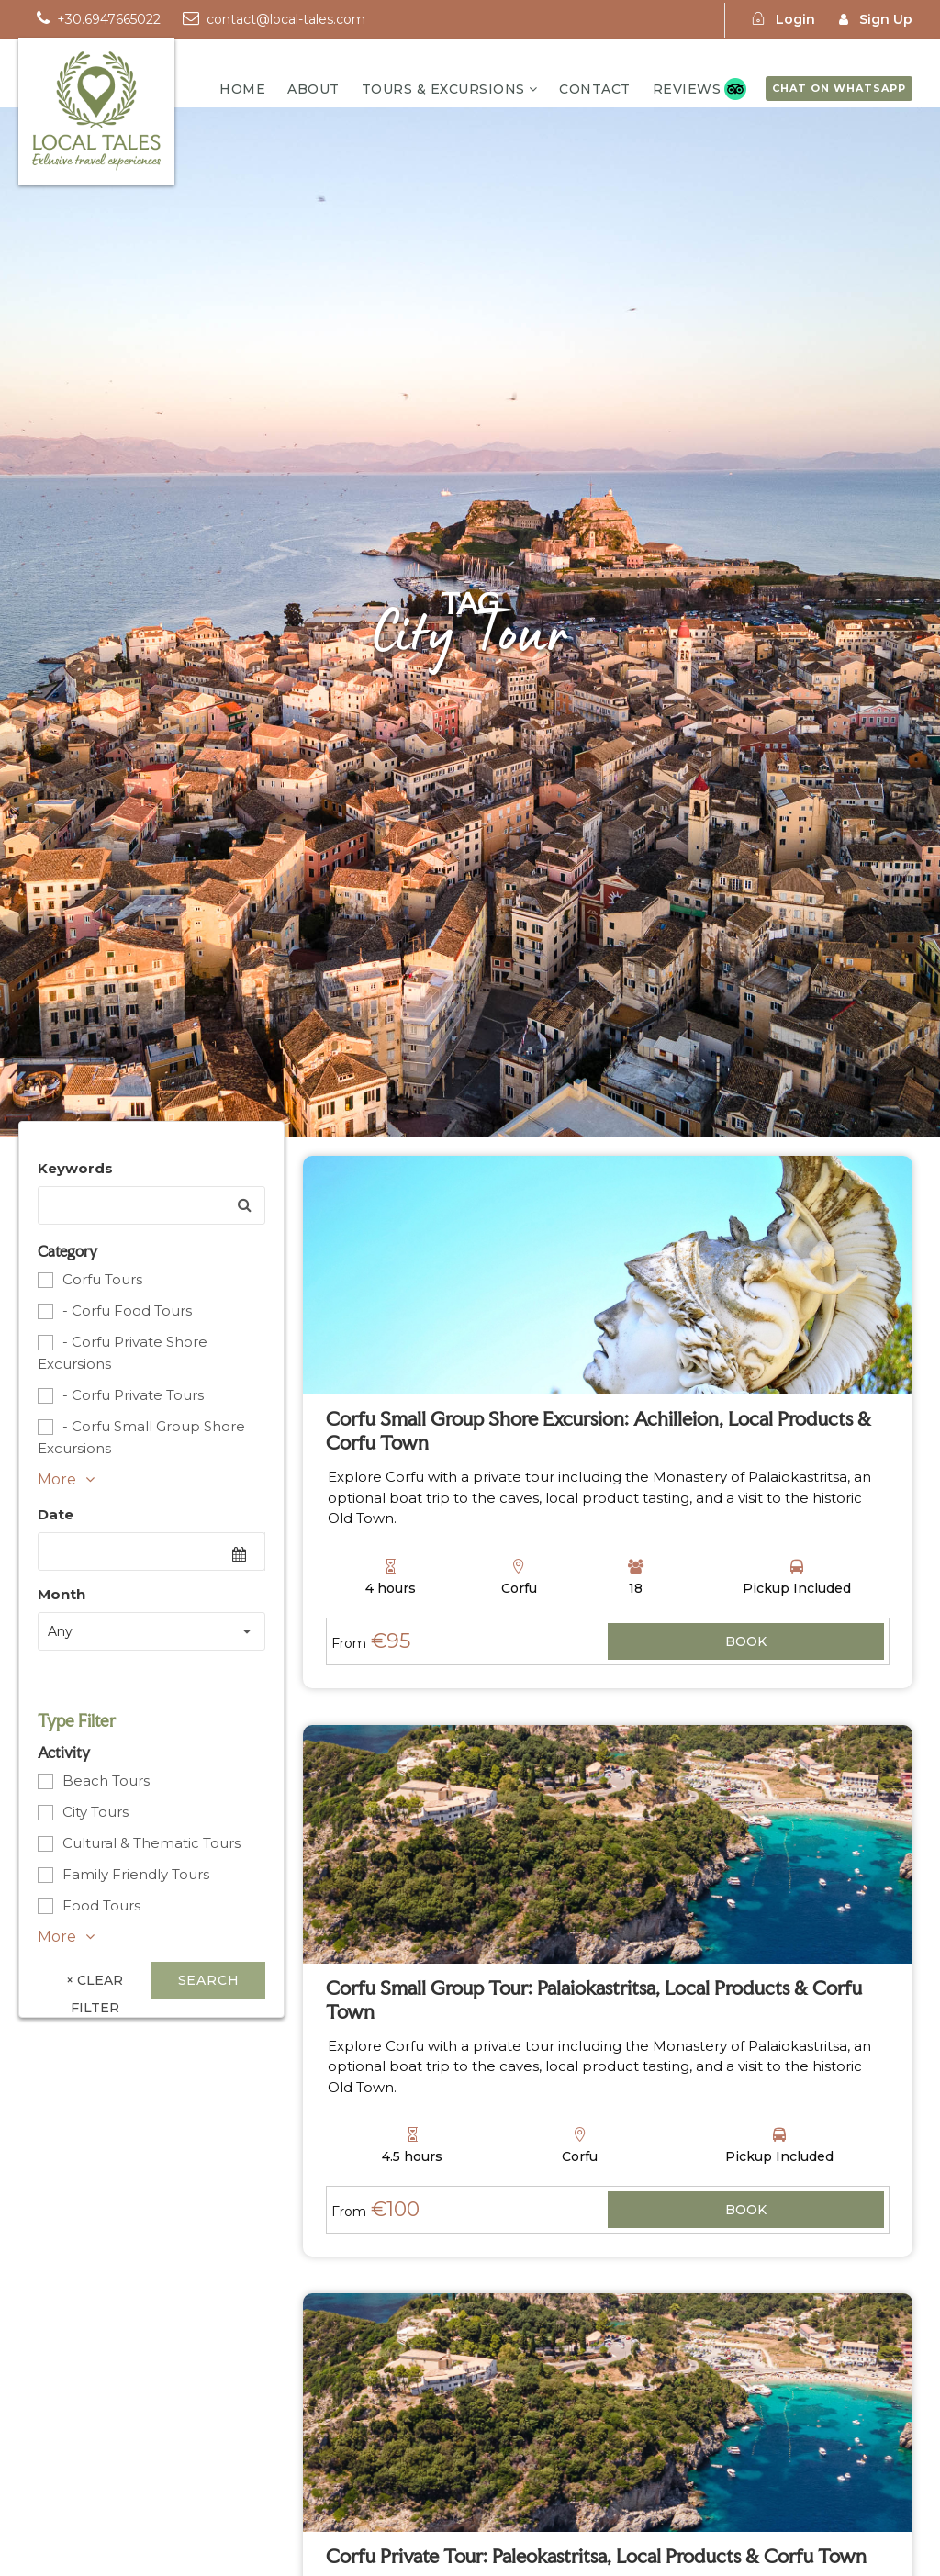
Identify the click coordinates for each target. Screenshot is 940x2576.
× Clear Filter (94, 1985)
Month (61, 1594)
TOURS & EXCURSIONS (443, 89)
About (313, 89)
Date (55, 1514)
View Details (746, 1643)
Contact (595, 89)
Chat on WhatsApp (839, 88)
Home (242, 89)
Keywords (75, 1168)
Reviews (687, 89)
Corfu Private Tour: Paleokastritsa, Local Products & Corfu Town (596, 2556)
